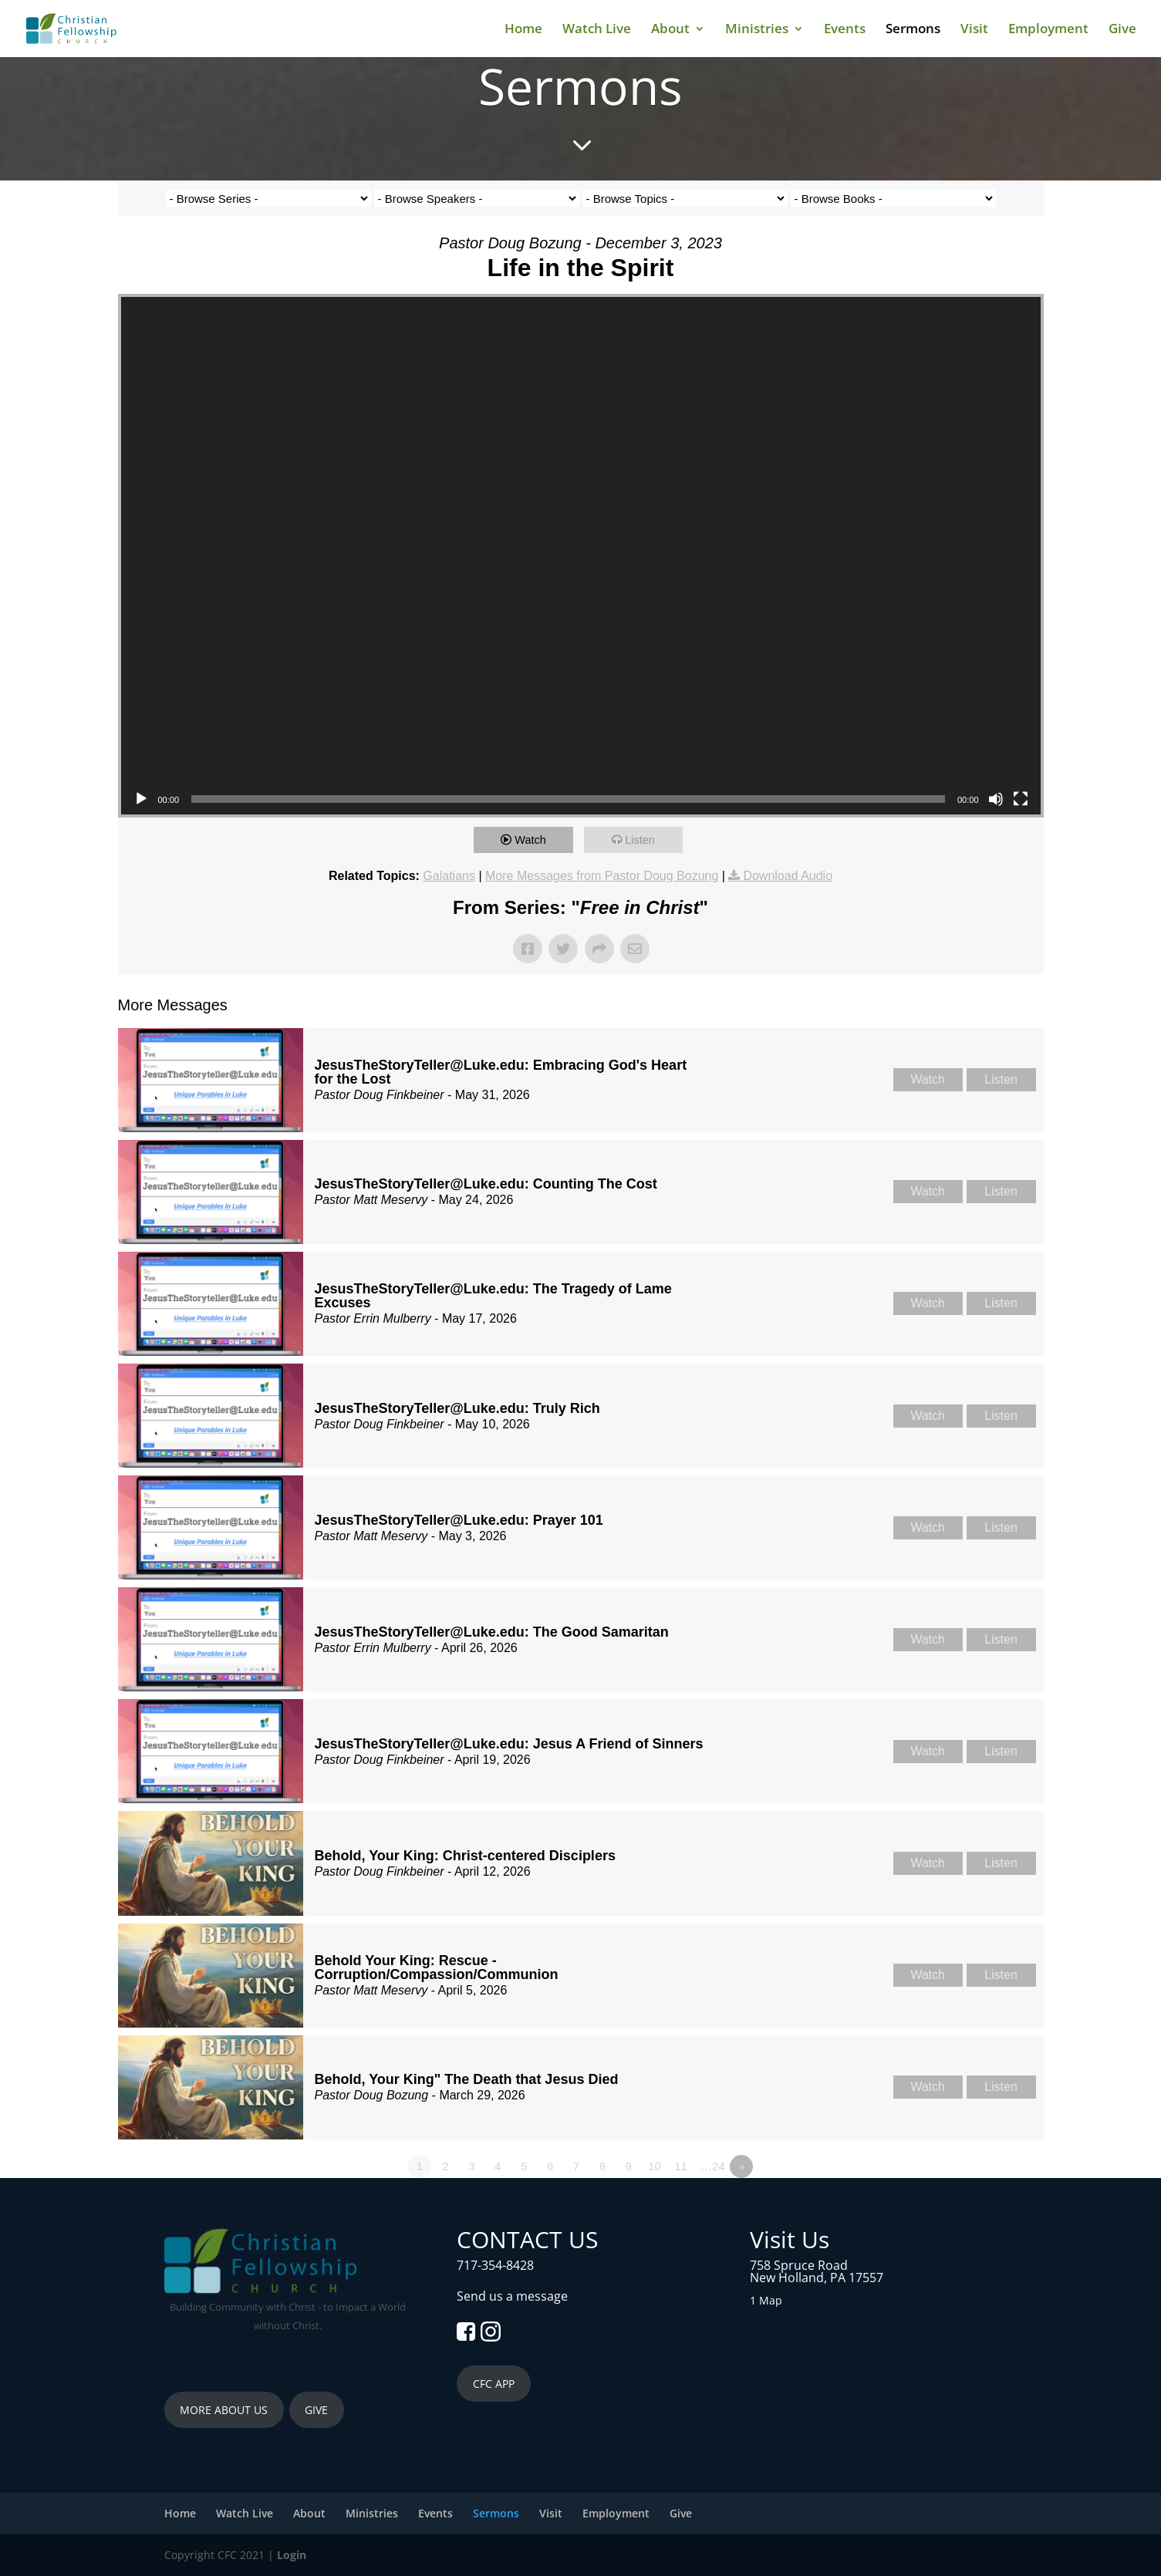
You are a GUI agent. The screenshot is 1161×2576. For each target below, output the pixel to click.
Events (845, 30)
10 (654, 2166)
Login (291, 2554)
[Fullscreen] (1020, 799)
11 (680, 2166)
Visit (974, 30)
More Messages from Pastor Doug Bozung (601, 875)
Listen (642, 839)
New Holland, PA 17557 (816, 2277)
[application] (581, 555)
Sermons (913, 30)
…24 (712, 2166)
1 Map (766, 2300)
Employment (1048, 30)
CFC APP (494, 2383)
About (670, 30)
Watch (533, 839)
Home (523, 30)
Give (1122, 30)
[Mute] (996, 799)
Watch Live (596, 30)
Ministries (756, 30)
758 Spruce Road (799, 2265)
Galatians (449, 875)
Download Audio (787, 875)
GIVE (316, 2409)
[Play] (141, 799)
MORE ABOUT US (224, 2409)
